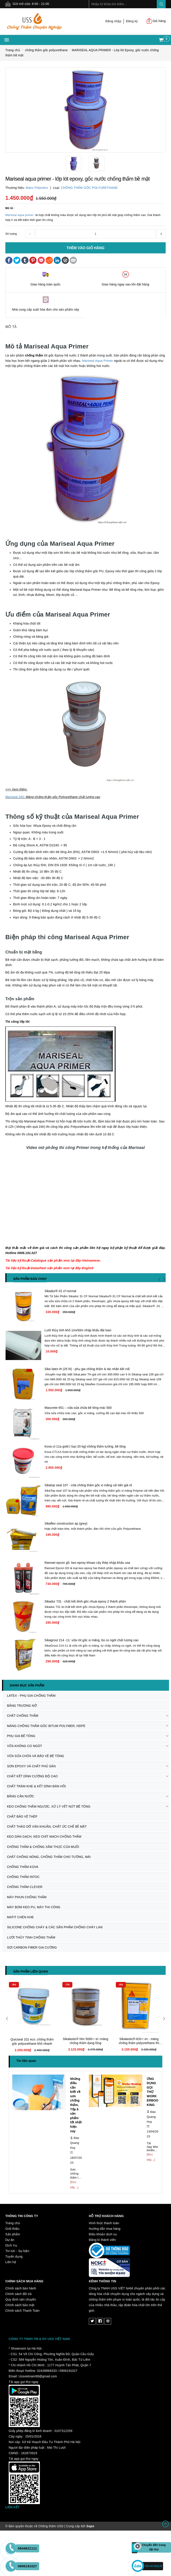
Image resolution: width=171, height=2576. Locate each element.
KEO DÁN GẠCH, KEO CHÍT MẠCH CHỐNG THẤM (44, 1835)
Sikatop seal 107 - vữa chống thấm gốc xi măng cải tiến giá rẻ (88, 1488)
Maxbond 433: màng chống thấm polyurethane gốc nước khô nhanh (32, 2041)
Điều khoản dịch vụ (103, 2232)
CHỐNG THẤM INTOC (23, 1875)
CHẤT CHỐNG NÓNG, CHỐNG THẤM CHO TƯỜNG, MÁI (49, 1855)
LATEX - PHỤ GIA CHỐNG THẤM (31, 1695)
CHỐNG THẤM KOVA (22, 1865)
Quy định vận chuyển (20, 2297)
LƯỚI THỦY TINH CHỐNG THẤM (31, 1935)
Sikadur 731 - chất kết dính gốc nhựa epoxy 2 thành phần (85, 1607)
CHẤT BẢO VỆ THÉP (22, 1815)
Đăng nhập (113, 21)
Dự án (9, 2237)
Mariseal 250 (14, 797)
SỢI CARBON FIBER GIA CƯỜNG (32, 1945)
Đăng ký (132, 21)
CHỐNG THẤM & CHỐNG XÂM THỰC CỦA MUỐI (43, 1845)
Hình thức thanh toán (104, 2220)
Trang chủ (12, 2220)
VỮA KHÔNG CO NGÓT (24, 1745)
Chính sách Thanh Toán (22, 2308)
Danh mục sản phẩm (27, 1685)
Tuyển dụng (13, 2254)
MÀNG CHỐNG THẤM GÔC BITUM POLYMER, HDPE (46, 1725)
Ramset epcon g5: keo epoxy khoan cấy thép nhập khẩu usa (87, 1567)
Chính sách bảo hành (20, 2286)
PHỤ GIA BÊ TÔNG (21, 1735)
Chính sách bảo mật (19, 2302)
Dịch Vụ (11, 2243)
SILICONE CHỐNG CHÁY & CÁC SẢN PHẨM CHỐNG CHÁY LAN (54, 1925)
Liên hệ (10, 2259)
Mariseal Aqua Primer (97, 360)
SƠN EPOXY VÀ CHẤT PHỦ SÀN (31, 1765)
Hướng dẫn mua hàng (104, 2226)
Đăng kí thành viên (102, 2237)
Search (161, 4)
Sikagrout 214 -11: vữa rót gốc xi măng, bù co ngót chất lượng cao (91, 1646)
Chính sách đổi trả (18, 2291)
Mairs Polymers (37, 187)
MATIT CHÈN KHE (20, 1915)
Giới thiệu (12, 2226)
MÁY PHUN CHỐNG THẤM (26, 1895)
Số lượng (11, 233)
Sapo (90, 2523)
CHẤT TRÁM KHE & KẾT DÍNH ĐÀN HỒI (36, 1785)
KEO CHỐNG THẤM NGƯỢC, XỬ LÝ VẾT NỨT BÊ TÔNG (48, 1805)
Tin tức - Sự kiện (17, 2248)
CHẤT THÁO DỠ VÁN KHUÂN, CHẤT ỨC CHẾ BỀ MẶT (47, 1825)
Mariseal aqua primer (19, 215)
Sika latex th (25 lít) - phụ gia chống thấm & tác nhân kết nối (87, 1370)
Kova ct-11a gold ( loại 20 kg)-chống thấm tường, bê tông (85, 1449)
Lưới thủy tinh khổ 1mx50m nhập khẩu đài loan (78, 1331)
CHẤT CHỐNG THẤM (22, 1715)
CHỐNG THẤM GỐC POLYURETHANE (89, 187)
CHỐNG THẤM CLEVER (24, 1885)
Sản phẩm (12, 2232)
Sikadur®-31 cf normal (60, 1291)
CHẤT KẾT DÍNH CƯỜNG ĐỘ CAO (32, 1775)
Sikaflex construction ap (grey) (66, 1527)
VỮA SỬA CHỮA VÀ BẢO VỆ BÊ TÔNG (35, 1755)
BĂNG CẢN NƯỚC (20, 1795)
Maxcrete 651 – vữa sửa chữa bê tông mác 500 (78, 1409)
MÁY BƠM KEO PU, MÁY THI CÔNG (33, 1905)
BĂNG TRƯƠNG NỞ (22, 1705)
